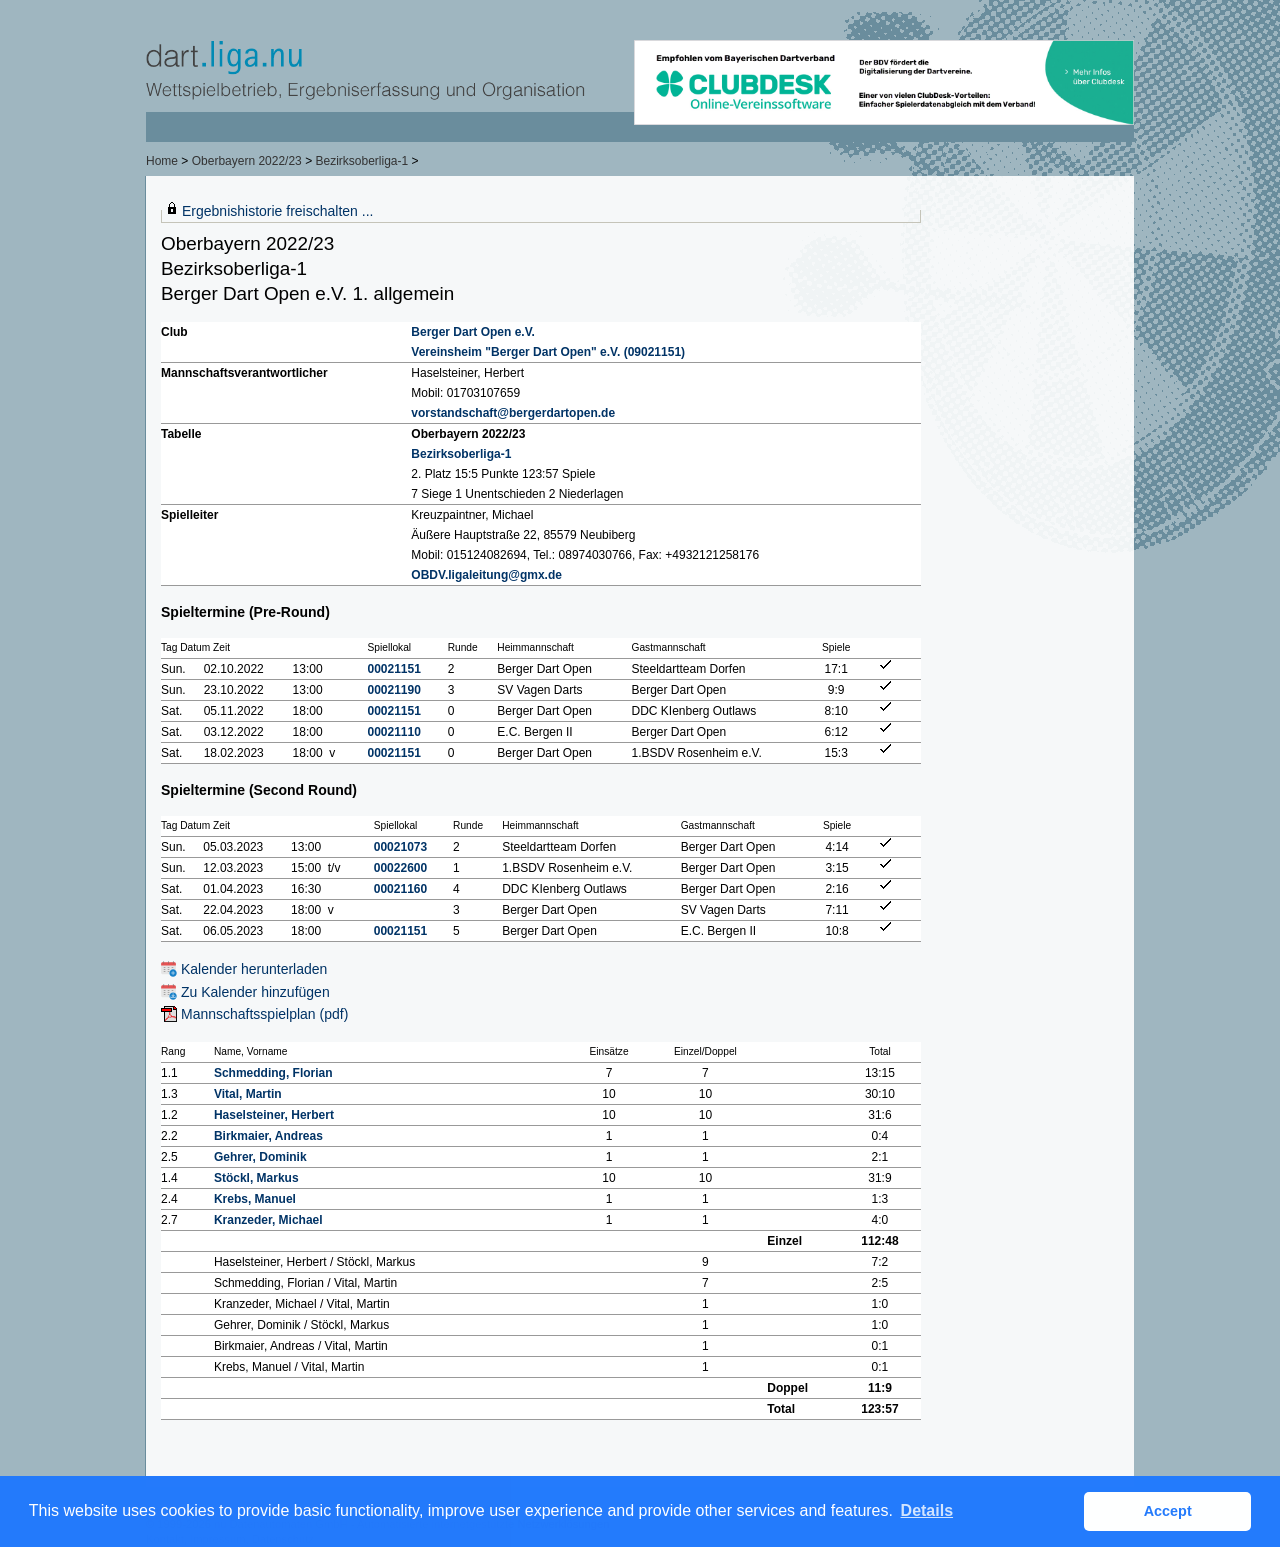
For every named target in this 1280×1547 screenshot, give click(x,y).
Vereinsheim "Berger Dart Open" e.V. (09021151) (548, 352)
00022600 (400, 868)
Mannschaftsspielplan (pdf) (264, 1014)
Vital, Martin (248, 1094)
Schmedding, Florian (273, 1073)
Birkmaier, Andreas (268, 1136)
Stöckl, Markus (256, 1178)
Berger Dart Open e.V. (473, 332)
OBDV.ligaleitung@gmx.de (486, 575)
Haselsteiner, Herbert (274, 1115)
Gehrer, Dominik (260, 1157)
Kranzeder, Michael (268, 1220)
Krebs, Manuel (255, 1199)
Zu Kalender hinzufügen (255, 992)
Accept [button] (1168, 1511)
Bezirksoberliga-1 (361, 161)
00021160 (400, 889)
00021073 (400, 847)
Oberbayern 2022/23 (247, 161)
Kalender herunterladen (254, 969)
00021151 (394, 669)
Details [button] (927, 1510)
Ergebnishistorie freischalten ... (277, 211)
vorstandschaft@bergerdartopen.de (513, 413)
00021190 (394, 690)
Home (162, 161)
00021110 (394, 732)
